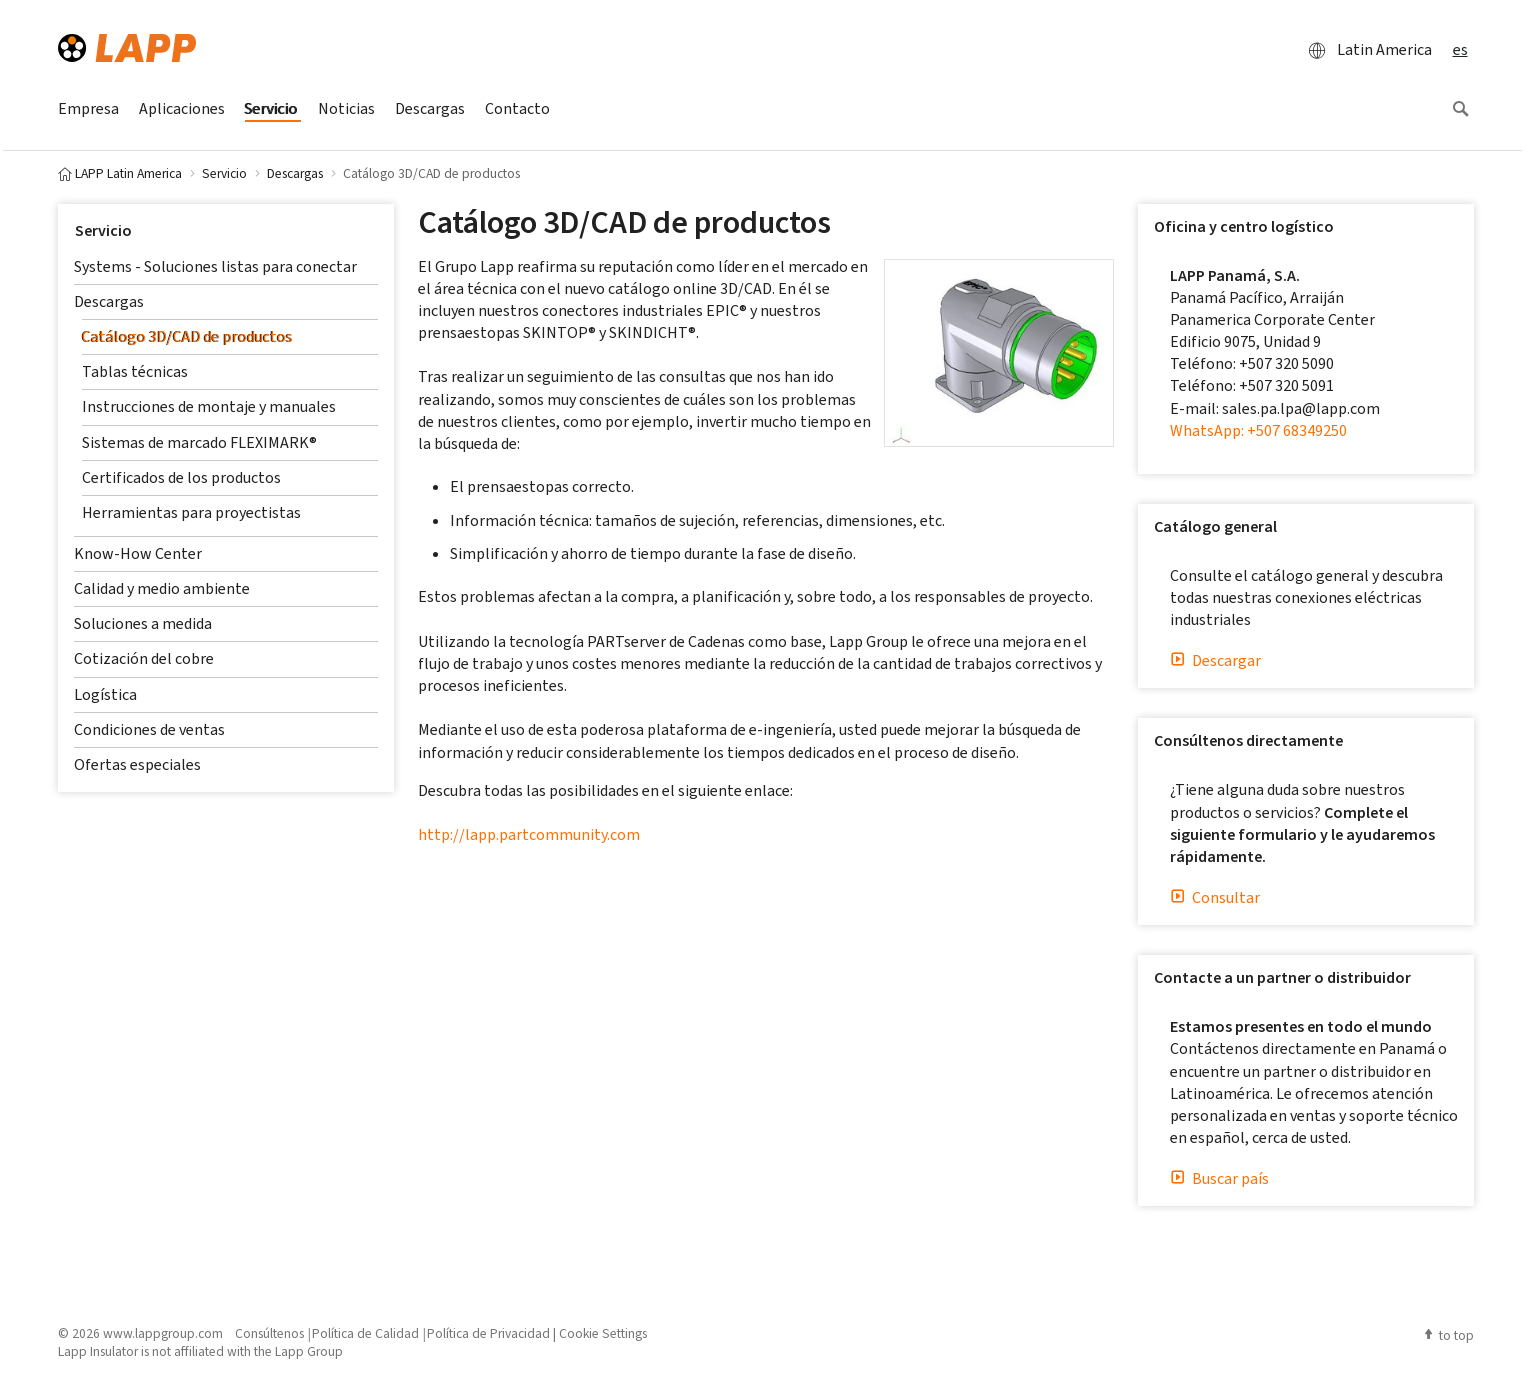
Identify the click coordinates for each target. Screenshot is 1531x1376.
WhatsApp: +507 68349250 (1258, 430)
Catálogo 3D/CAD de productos (187, 336)
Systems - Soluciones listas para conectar (215, 266)
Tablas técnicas (135, 371)
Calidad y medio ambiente (162, 588)
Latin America (1364, 50)
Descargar (1215, 660)
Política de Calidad (365, 1333)
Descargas (109, 301)
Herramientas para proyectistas (191, 512)
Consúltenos (269, 1333)
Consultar (1215, 897)
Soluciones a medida (143, 623)
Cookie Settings (603, 1333)
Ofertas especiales (137, 764)
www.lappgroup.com (163, 1333)
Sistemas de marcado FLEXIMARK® (199, 442)
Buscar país (1219, 1178)
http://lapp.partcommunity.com (529, 834)
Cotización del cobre (144, 658)
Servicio (103, 230)
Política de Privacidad (488, 1333)
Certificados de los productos (181, 477)
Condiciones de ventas (149, 729)
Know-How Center (138, 553)
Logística (105, 694)
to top (1448, 1335)
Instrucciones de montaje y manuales (209, 406)
